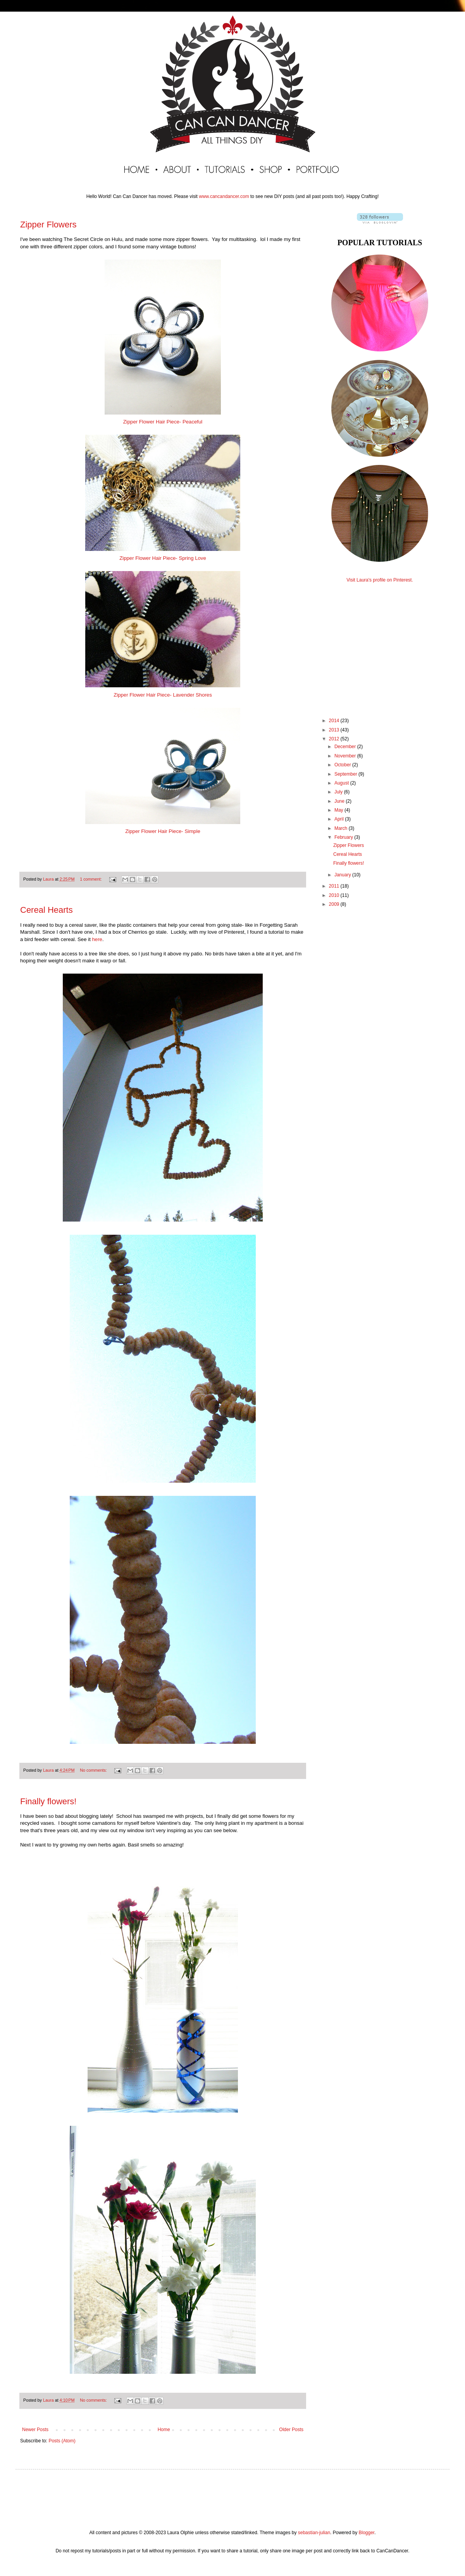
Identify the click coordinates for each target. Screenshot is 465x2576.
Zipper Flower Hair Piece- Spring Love (162, 558)
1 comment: (91, 879)
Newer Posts (35, 2429)
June (340, 801)
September (346, 774)
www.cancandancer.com (224, 196)
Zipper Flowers (48, 224)
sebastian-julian (314, 2532)
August (342, 783)
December (345, 746)
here (97, 939)
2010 (335, 895)
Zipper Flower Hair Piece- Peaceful (162, 422)
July (339, 792)
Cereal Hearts (46, 910)
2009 (335, 904)
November (345, 756)
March (341, 828)
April (339, 819)
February (344, 837)
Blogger (366, 2532)
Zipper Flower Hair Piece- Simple (162, 831)
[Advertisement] (380, 643)
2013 (335, 730)
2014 (335, 720)
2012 (335, 739)
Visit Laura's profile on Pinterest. (379, 580)
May (339, 810)
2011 (335, 886)
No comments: (94, 1770)
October (343, 764)
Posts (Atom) (61, 2441)
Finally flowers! (48, 1801)
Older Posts (291, 2429)
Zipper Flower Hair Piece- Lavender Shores (163, 695)
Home (164, 2429)
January (343, 875)
